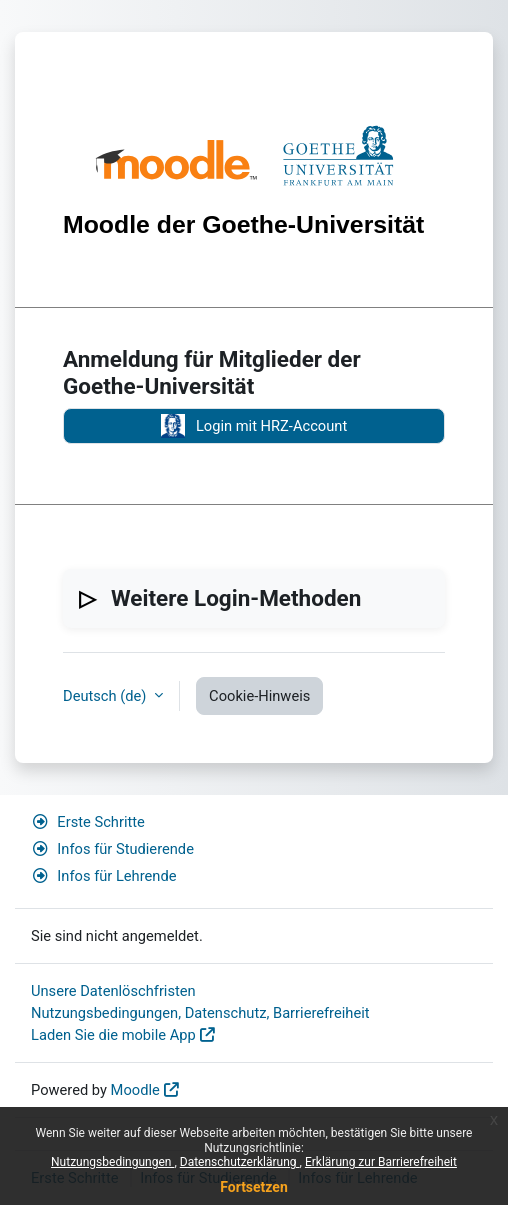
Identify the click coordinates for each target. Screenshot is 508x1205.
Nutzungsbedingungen (112, 1162)
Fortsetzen (254, 1187)
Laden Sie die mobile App (113, 1035)
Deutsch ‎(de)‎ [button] (106, 696)
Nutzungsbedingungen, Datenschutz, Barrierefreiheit (200, 1013)
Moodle (135, 1090)
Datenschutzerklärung (240, 1162)
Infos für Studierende (112, 849)
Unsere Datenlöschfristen (113, 991)
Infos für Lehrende (103, 876)
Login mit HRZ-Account (254, 426)
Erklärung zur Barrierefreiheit (381, 1162)
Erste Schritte (88, 822)
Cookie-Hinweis (259, 696)
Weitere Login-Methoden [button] (236, 598)
